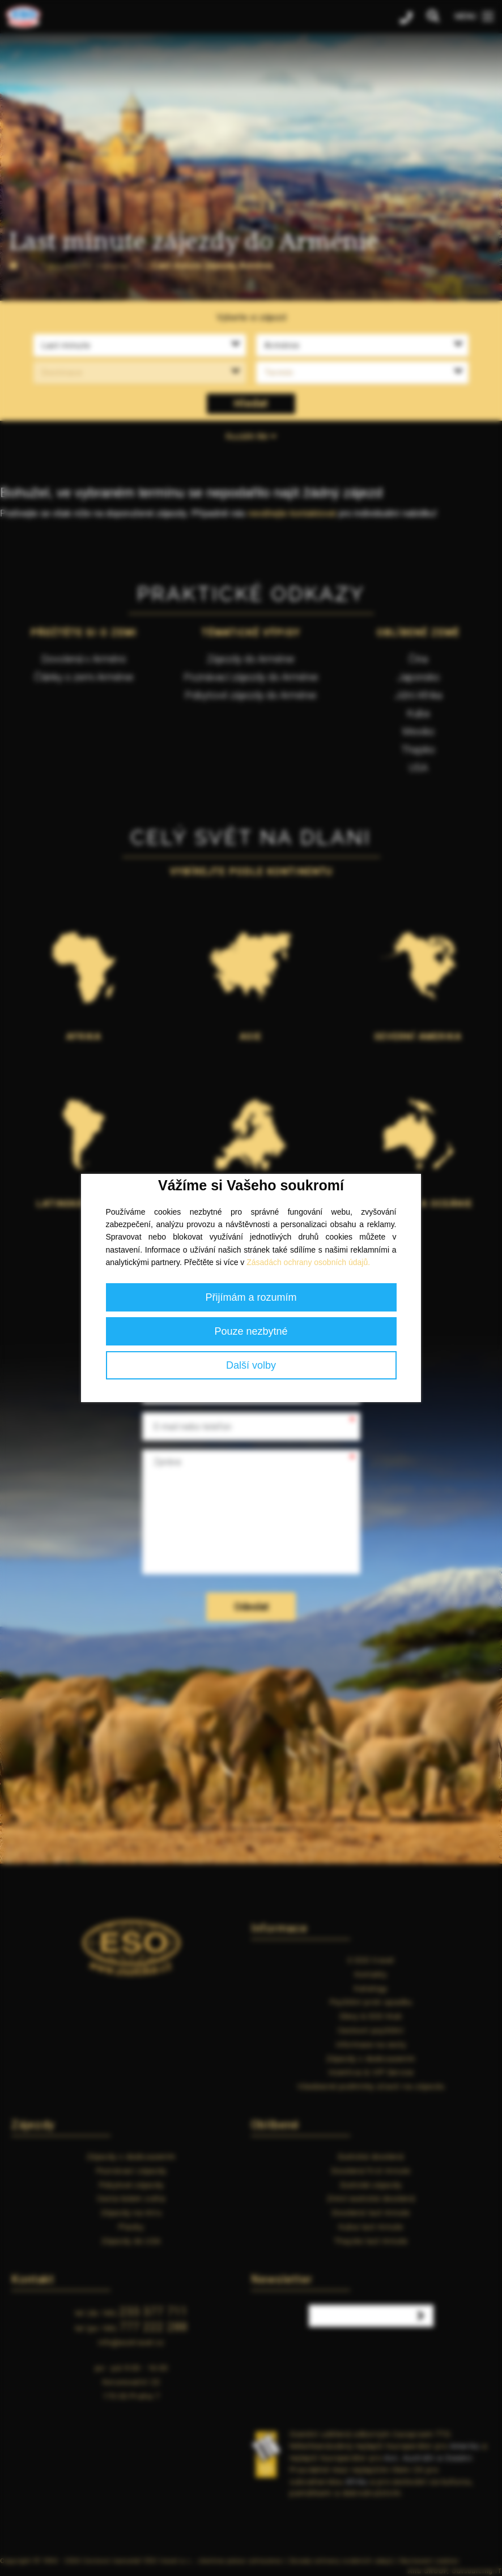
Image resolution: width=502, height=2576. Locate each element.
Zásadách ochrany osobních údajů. (308, 1262)
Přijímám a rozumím (250, 1297)
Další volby (251, 1365)
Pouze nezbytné (250, 1331)
